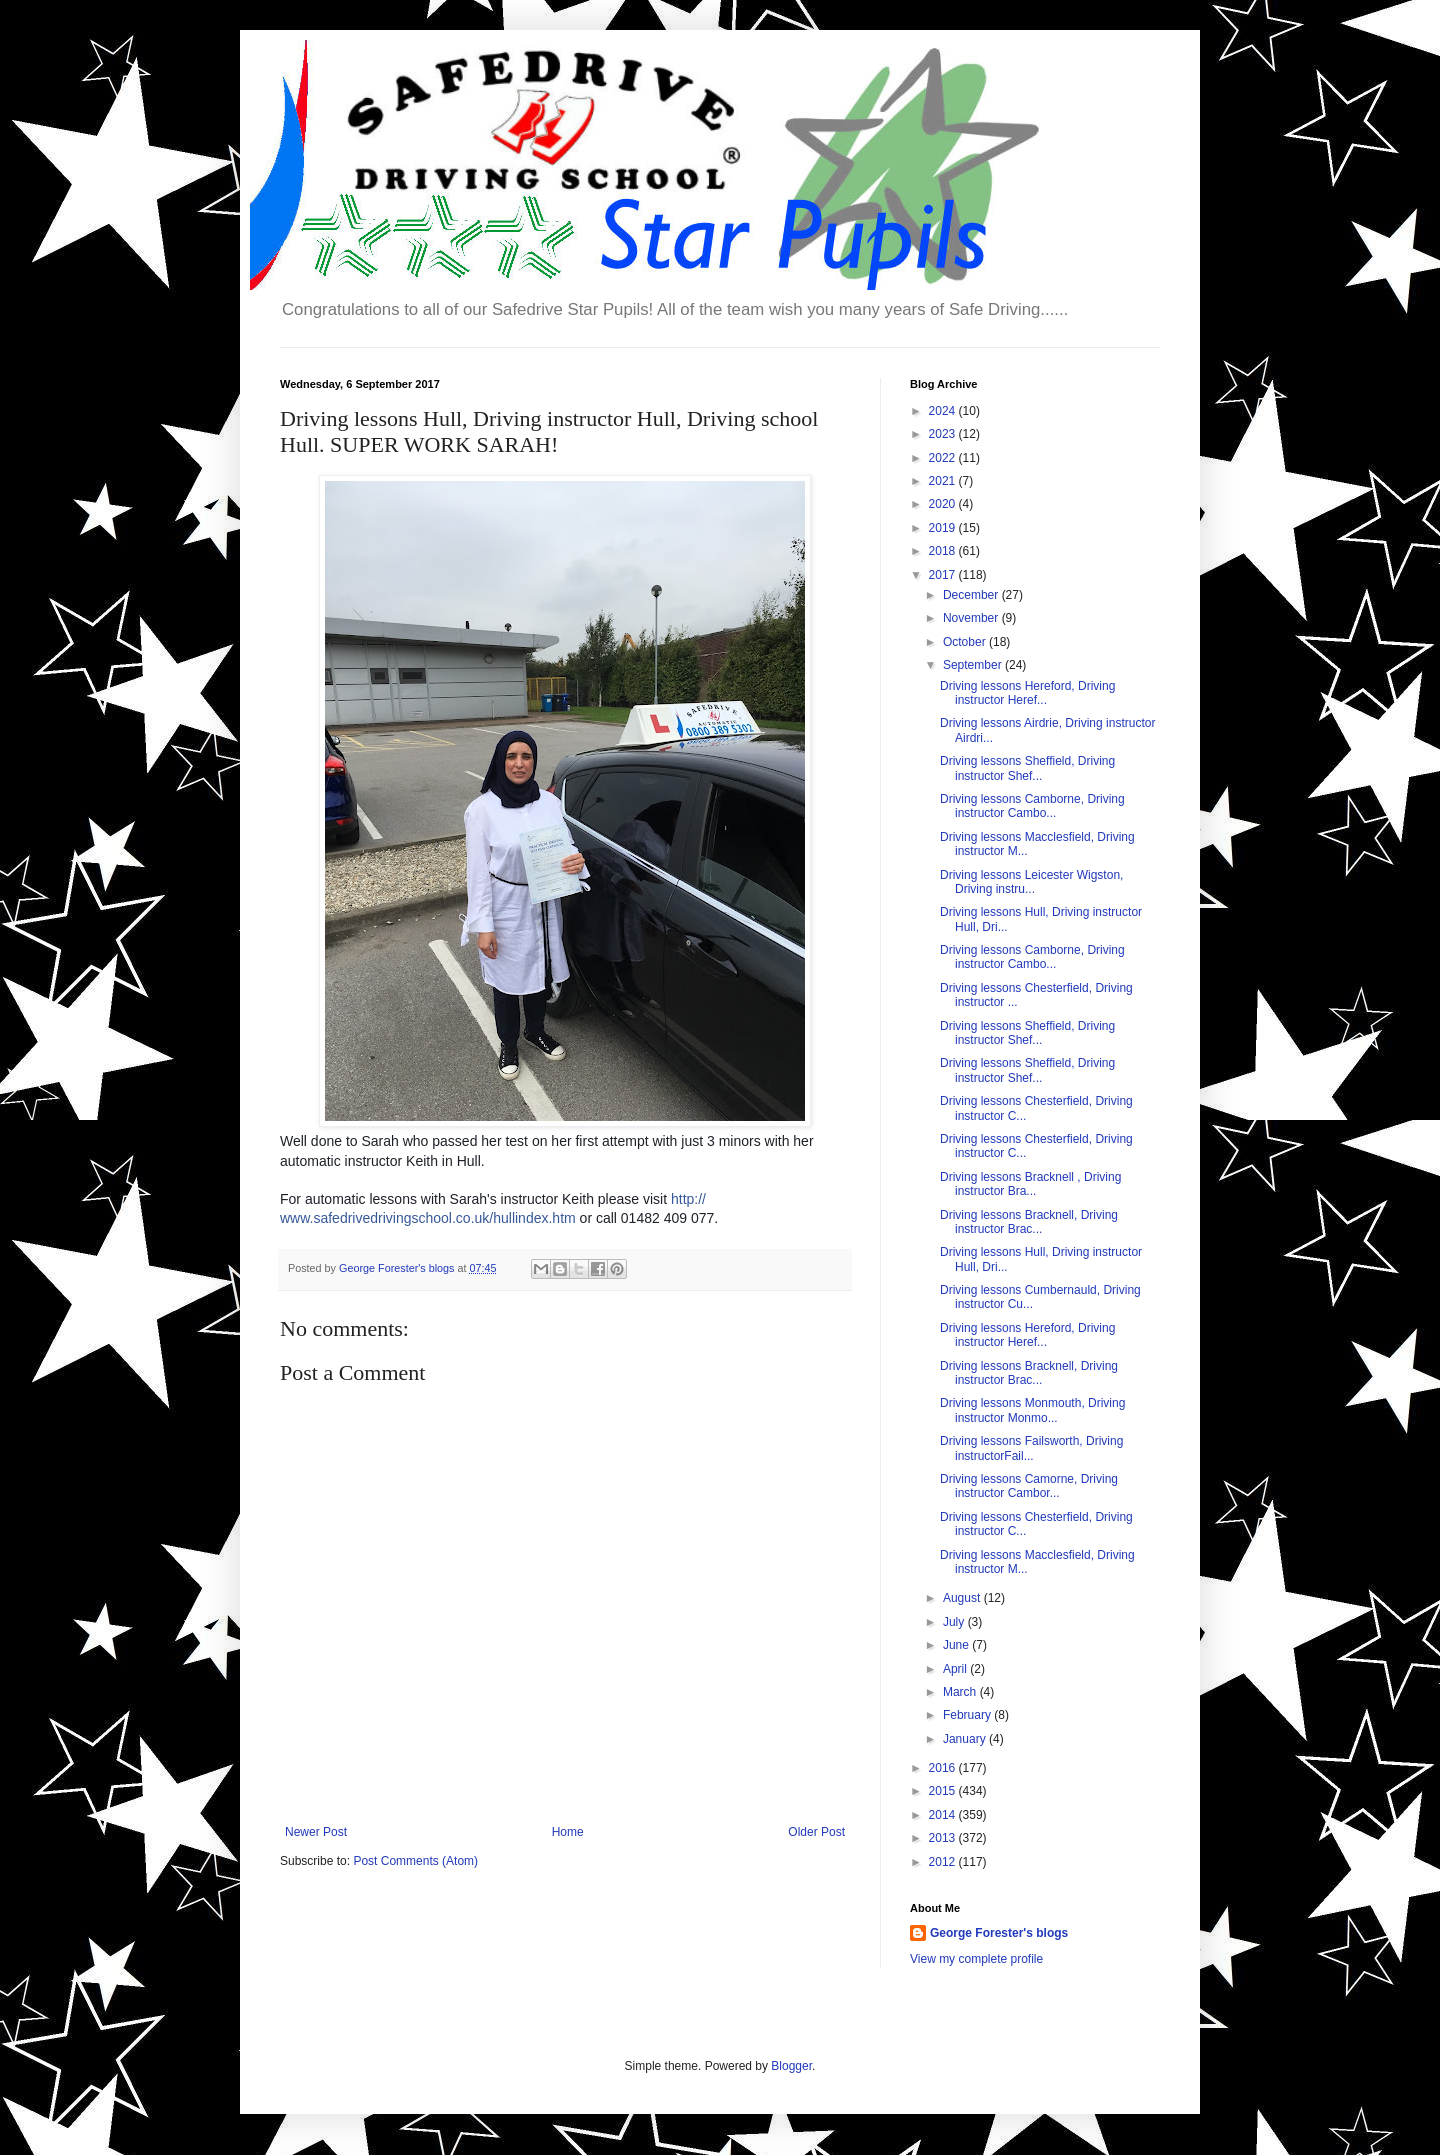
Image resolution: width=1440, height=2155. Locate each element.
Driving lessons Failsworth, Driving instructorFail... (1031, 1448)
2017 (944, 575)
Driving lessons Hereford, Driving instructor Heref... (1027, 693)
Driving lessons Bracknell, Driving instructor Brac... (1029, 1222)
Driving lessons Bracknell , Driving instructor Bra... (1030, 1184)
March (961, 1692)
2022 (944, 458)
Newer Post (316, 1832)
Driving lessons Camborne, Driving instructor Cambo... (1032, 806)
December (972, 595)
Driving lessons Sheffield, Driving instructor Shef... (1027, 768)
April (956, 1669)
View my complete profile (976, 1959)
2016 (944, 1768)
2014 (944, 1815)
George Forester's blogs (999, 1933)
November (972, 618)
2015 (944, 1791)
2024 (944, 411)
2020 (944, 504)
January (966, 1739)
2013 (944, 1838)
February (968, 1715)
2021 (944, 481)
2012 (944, 1862)
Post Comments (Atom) (415, 1861)
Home (568, 1832)
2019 (944, 528)
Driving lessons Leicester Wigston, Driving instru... (1031, 882)
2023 (944, 434)
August (963, 1598)
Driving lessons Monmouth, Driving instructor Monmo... (1032, 1410)
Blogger (791, 2066)
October (966, 642)
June (957, 1645)
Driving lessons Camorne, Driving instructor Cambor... (1029, 1486)
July (955, 1622)
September (974, 665)
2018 (944, 551)
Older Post (816, 1832)
